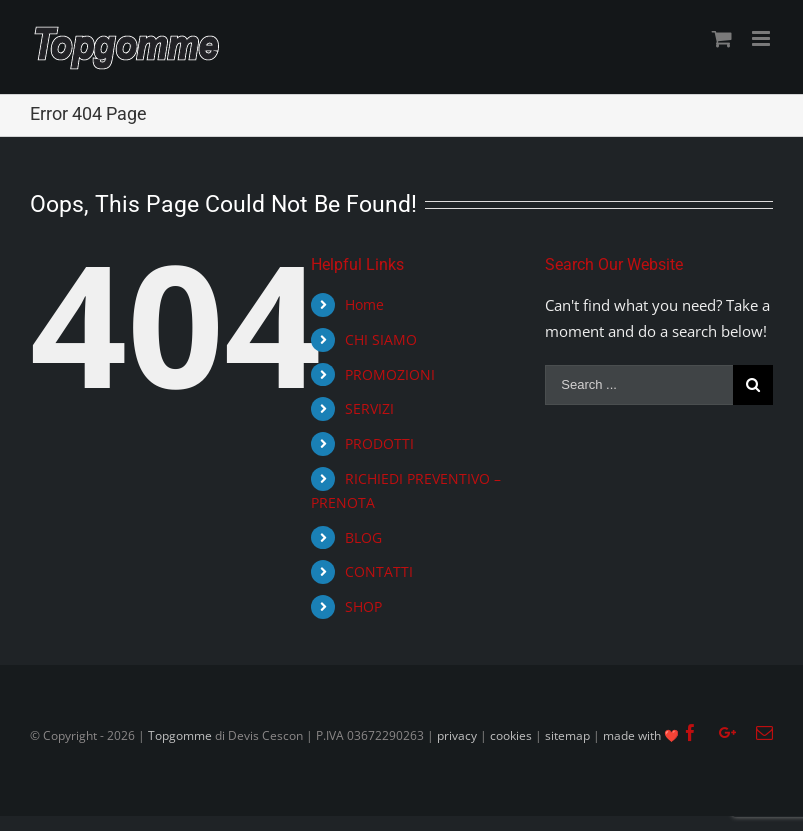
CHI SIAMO (381, 339)
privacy (457, 735)
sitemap (567, 735)
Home (364, 304)
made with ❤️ (641, 735)
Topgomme (181, 735)
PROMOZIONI (390, 374)
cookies (511, 735)
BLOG (363, 537)
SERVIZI (369, 408)
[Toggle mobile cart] (722, 38)
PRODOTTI (379, 443)
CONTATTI (379, 571)
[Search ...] (639, 385)
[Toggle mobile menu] (762, 38)
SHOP (363, 606)
